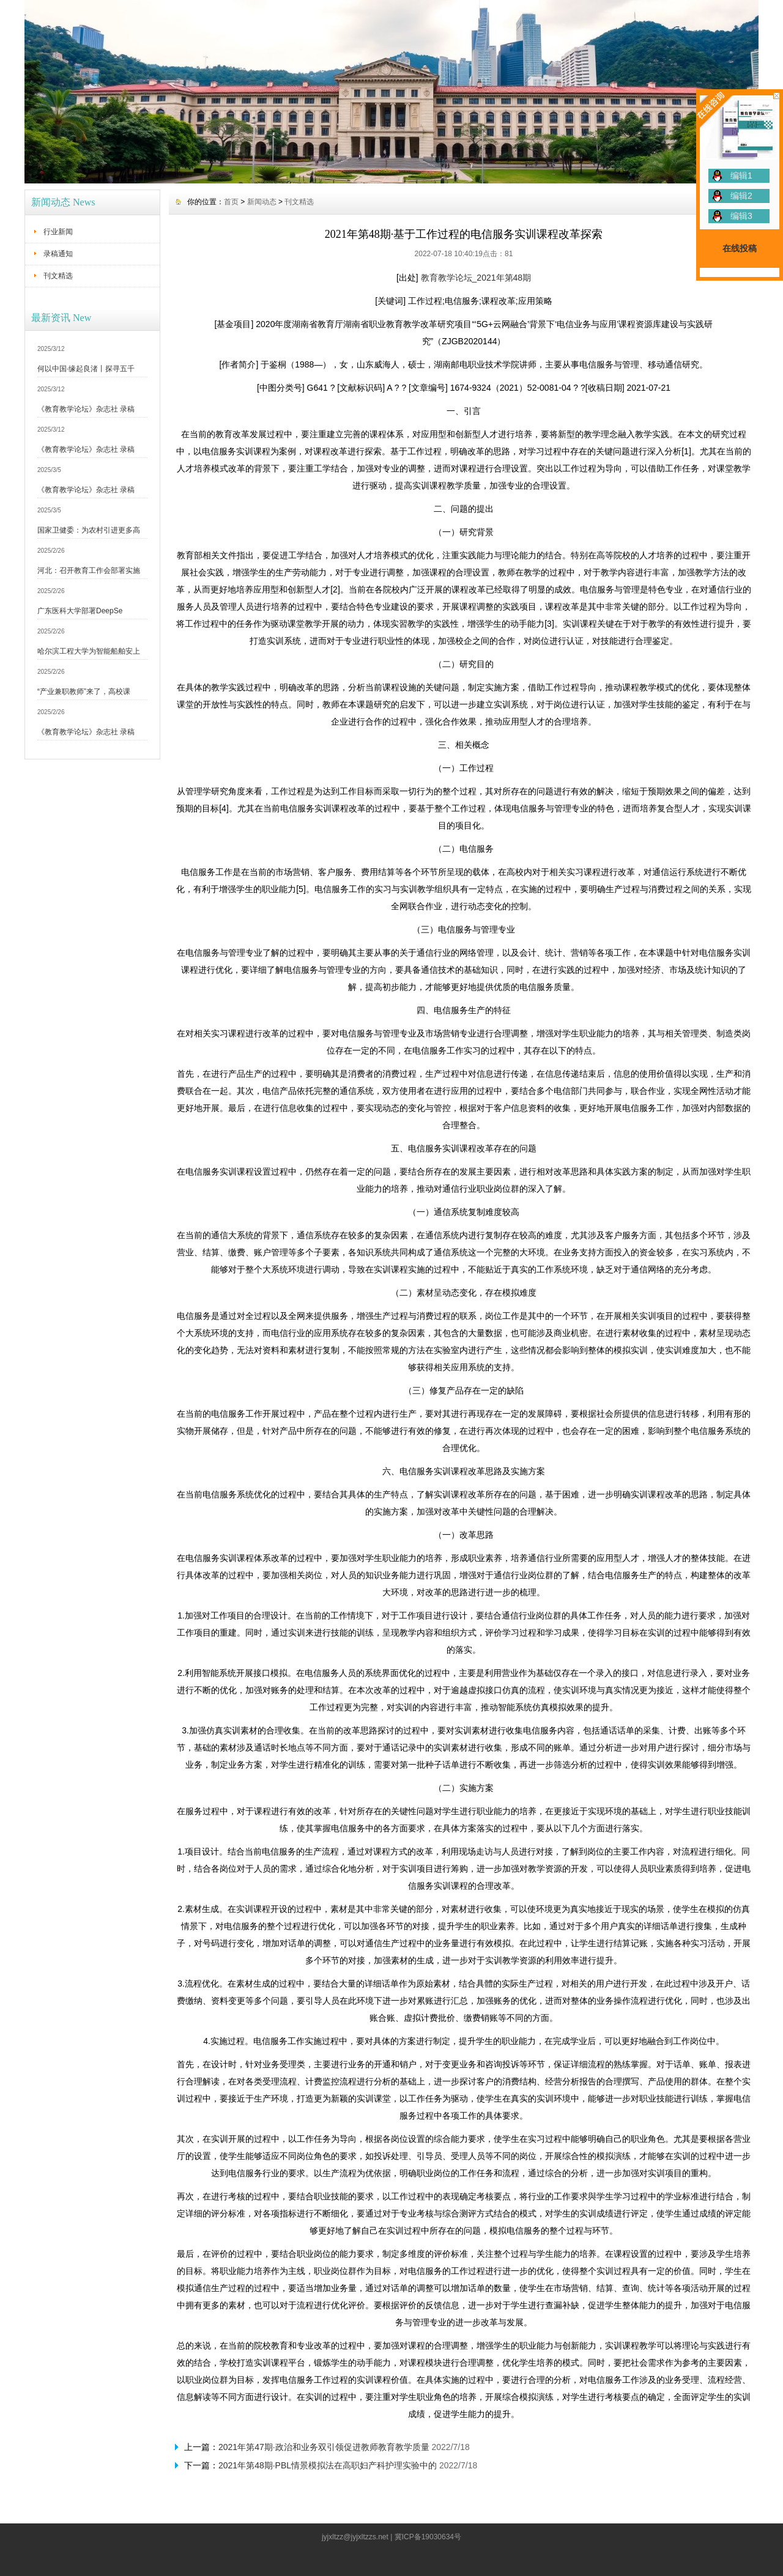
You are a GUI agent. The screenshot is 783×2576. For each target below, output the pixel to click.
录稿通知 (58, 253)
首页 (231, 201)
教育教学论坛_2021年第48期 (476, 277)
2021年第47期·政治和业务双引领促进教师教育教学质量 (323, 2447)
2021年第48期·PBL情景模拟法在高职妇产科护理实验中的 (327, 2465)
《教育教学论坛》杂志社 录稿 (86, 409)
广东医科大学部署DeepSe (79, 611)
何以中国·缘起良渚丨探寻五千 (86, 368)
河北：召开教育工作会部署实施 (88, 570)
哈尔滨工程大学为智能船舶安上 (88, 651)
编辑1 (741, 175)
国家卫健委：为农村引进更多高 (88, 530)
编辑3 (741, 216)
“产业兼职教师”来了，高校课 (83, 691)
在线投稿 (739, 248)
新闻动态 (261, 201)
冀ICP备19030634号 (428, 2537)
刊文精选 (58, 275)
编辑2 (741, 196)
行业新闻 (58, 231)
